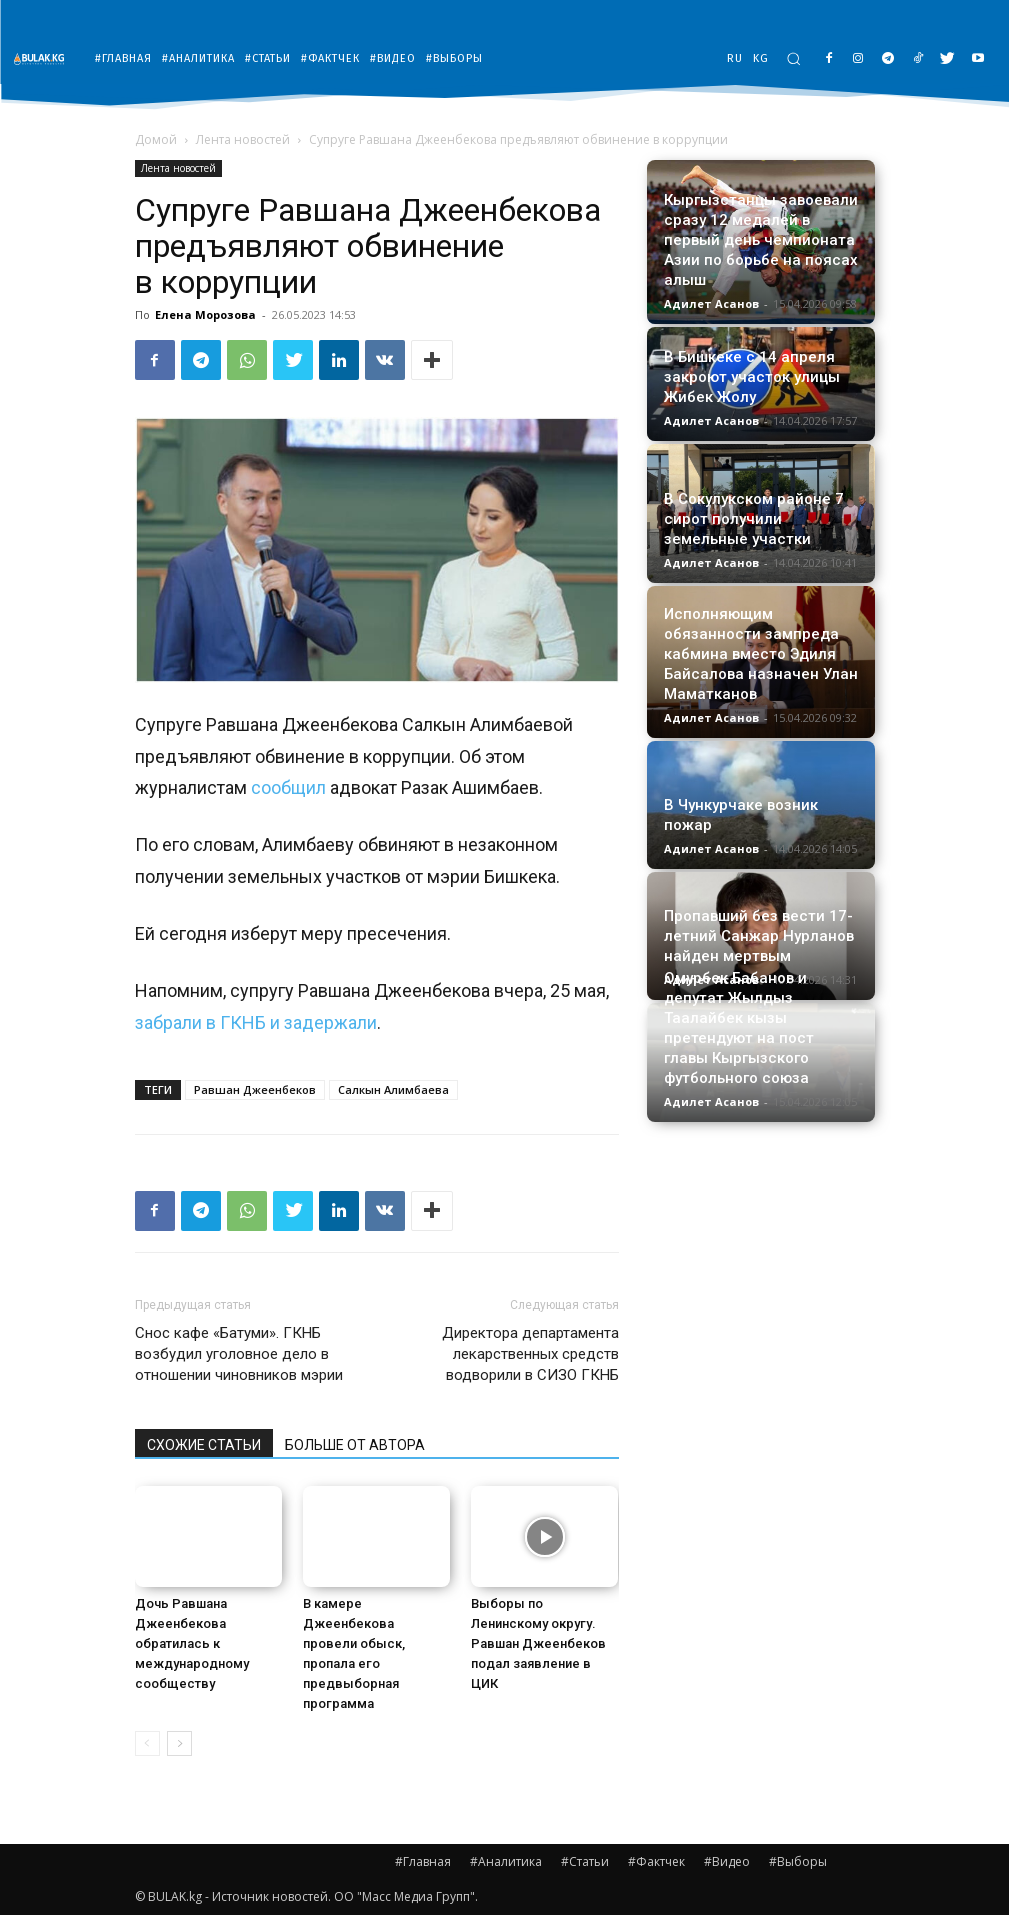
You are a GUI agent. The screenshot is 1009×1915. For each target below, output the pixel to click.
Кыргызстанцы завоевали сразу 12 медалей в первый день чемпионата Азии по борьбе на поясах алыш (761, 240)
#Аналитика (506, 1861)
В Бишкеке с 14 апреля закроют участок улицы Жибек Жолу (752, 377)
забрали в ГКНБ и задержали (256, 1022)
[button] (793, 58)
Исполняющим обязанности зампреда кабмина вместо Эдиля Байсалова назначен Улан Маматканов (761, 654)
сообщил (288, 787)
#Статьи (585, 1861)
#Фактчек (656, 1861)
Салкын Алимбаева (393, 1089)
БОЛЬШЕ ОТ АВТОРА (355, 1445)
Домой (156, 139)
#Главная (423, 1861)
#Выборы (798, 1861)
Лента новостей (243, 139)
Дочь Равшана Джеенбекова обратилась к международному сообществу (192, 1643)
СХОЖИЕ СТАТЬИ (204, 1445)
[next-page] (179, 1743)
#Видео (727, 1861)
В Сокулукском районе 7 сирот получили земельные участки (754, 519)
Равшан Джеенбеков (255, 1089)
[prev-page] (147, 1743)
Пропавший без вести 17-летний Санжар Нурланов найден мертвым (759, 936)
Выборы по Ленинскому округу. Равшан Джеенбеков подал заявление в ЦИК (538, 1643)
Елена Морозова (205, 314)
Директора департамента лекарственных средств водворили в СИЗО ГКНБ (530, 1354)
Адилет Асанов (711, 303)
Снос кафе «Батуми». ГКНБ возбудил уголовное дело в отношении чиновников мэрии (239, 1354)
